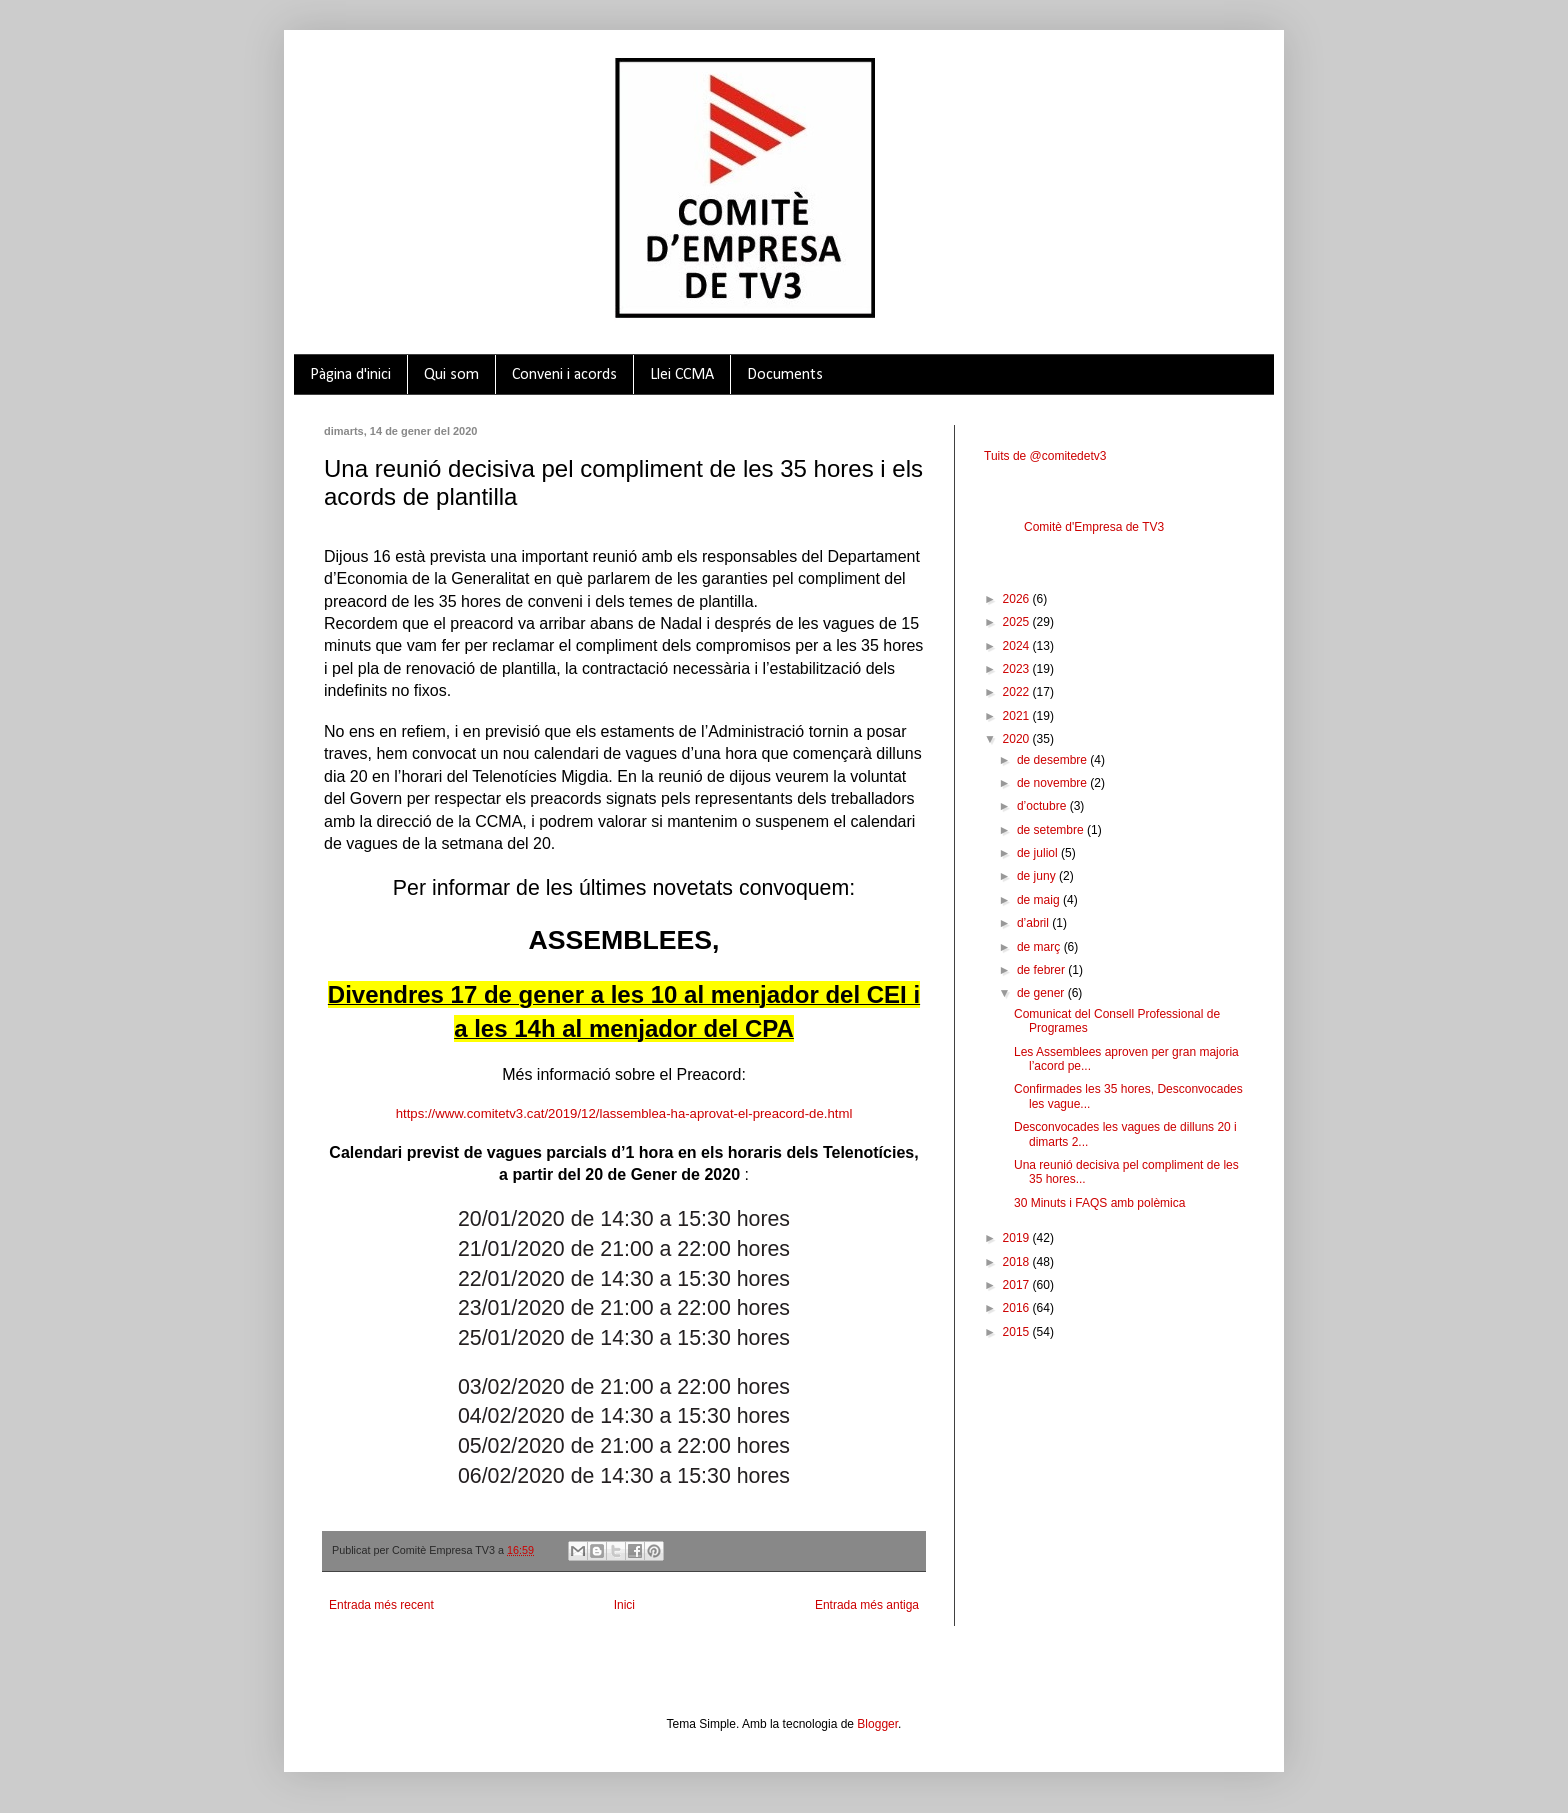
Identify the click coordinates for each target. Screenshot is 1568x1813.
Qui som (451, 375)
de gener (1042, 993)
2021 (1018, 716)
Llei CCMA (682, 375)
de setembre (1052, 830)
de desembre (1053, 760)
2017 (1018, 1285)
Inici (624, 1605)
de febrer (1042, 970)
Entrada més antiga (867, 1605)
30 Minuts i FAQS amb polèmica (1099, 1203)
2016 (1018, 1308)
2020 (1018, 739)
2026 (1018, 599)
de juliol (1039, 853)
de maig (1040, 900)
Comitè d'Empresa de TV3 (1094, 527)
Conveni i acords (564, 375)
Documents (785, 375)
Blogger (877, 1724)
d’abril (1034, 923)
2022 (1018, 692)
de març (1040, 947)
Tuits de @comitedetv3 (1045, 456)
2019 (1018, 1238)
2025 (1018, 622)
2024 (1018, 646)
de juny (1038, 876)
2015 (1018, 1332)
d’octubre (1043, 806)
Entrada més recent (381, 1605)
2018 (1018, 1262)
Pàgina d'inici (350, 375)
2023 (1018, 669)
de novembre (1053, 783)
